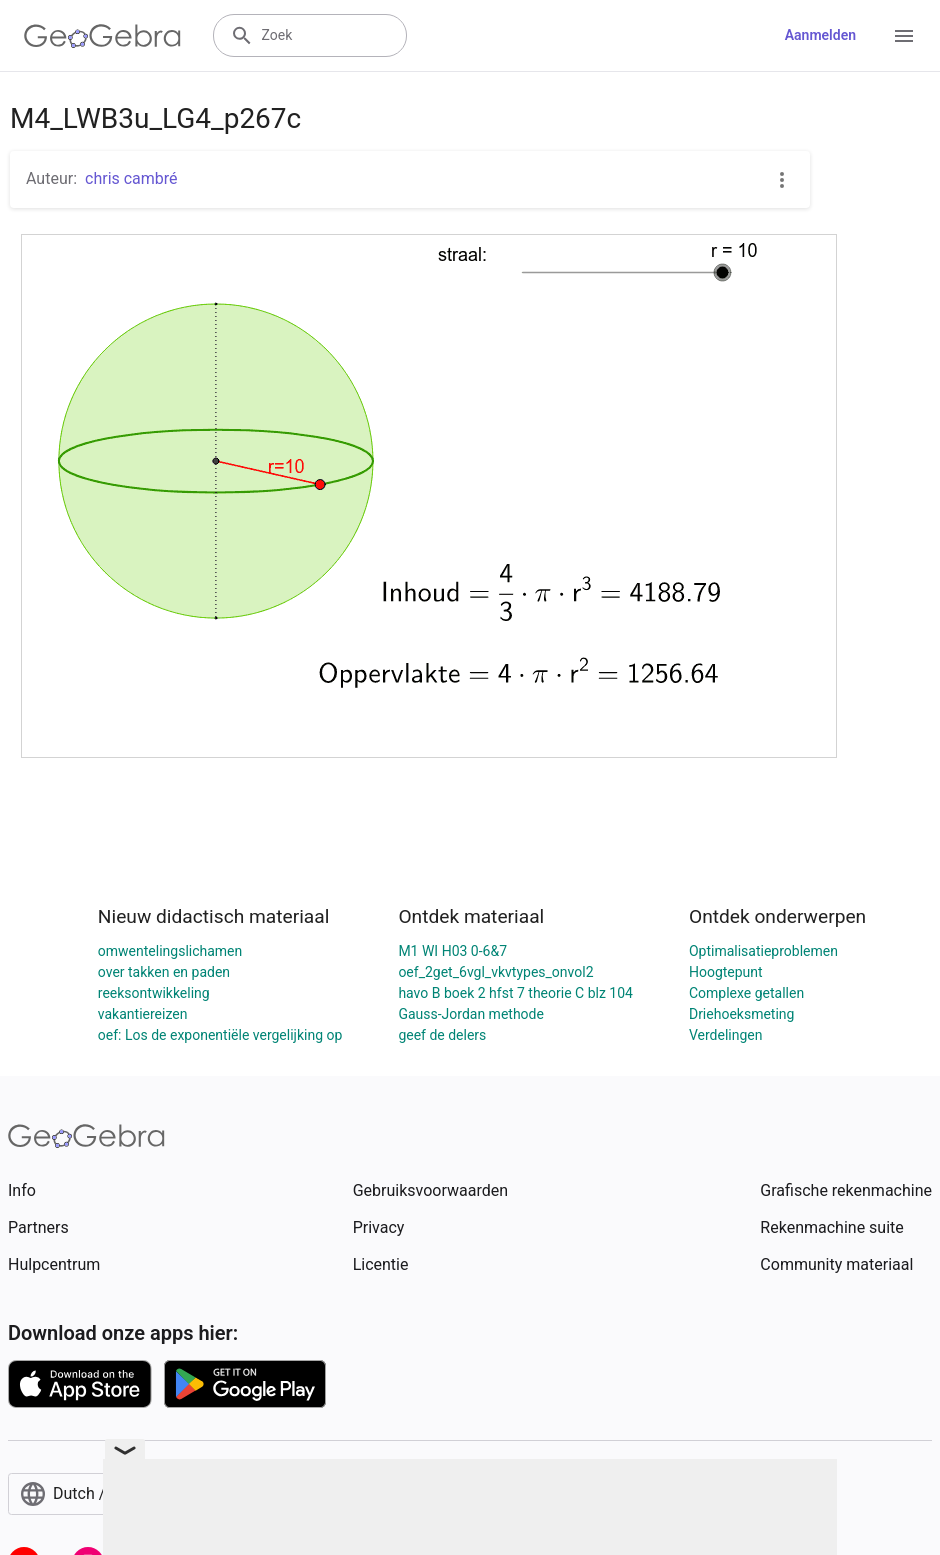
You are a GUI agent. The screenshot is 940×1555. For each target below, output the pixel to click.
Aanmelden (820, 35)
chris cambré (131, 178)
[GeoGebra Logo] (102, 36)
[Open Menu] (904, 36)
